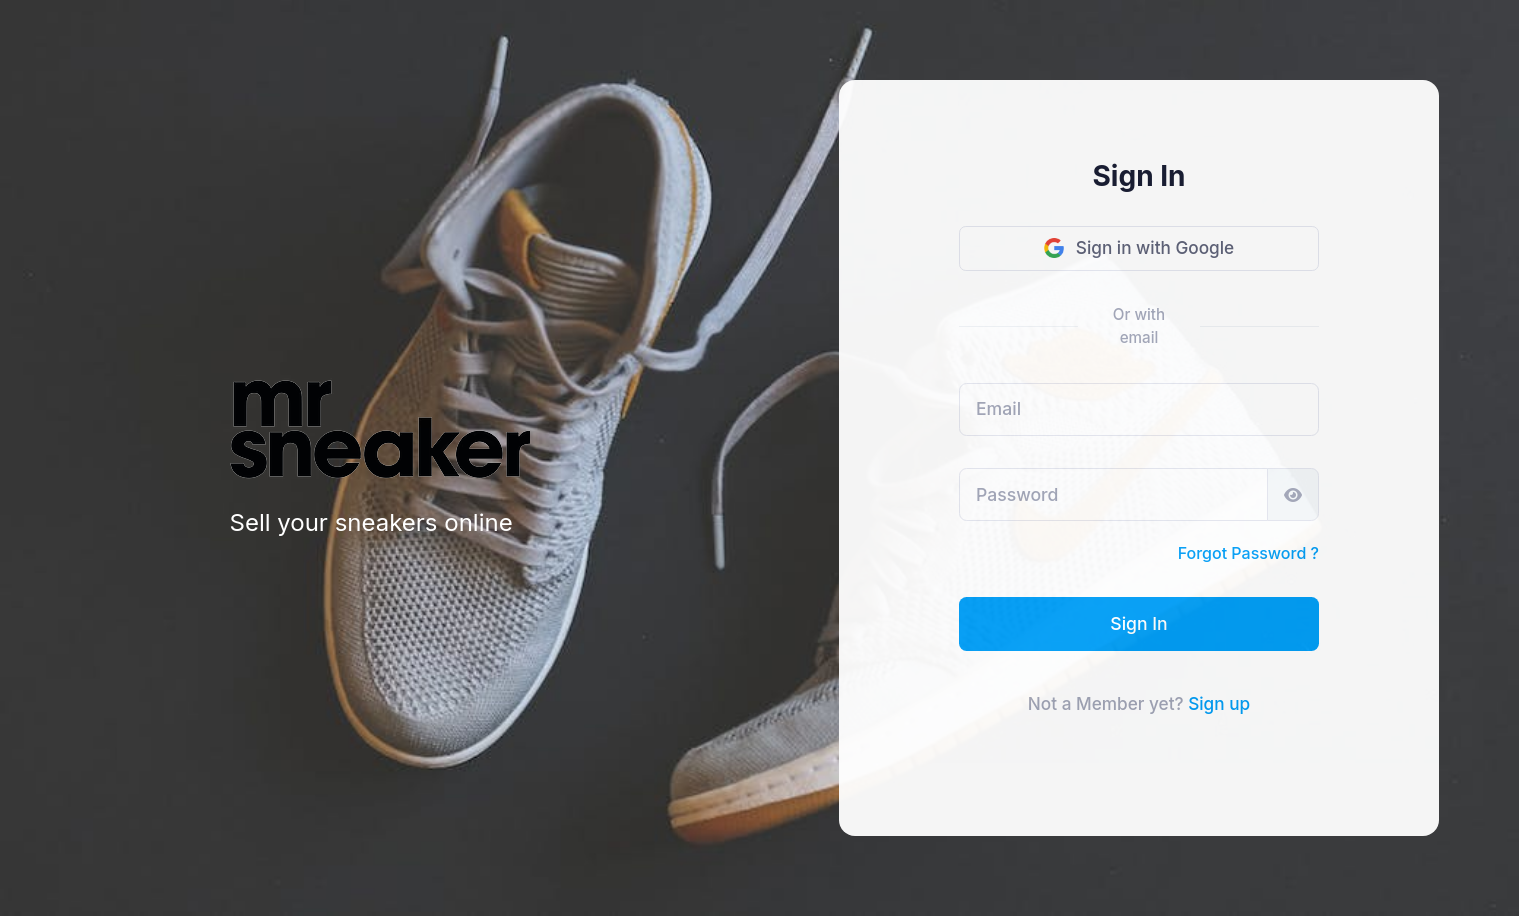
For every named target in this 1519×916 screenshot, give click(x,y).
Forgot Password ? (1248, 553)
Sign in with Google (1139, 247)
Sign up (1219, 703)
